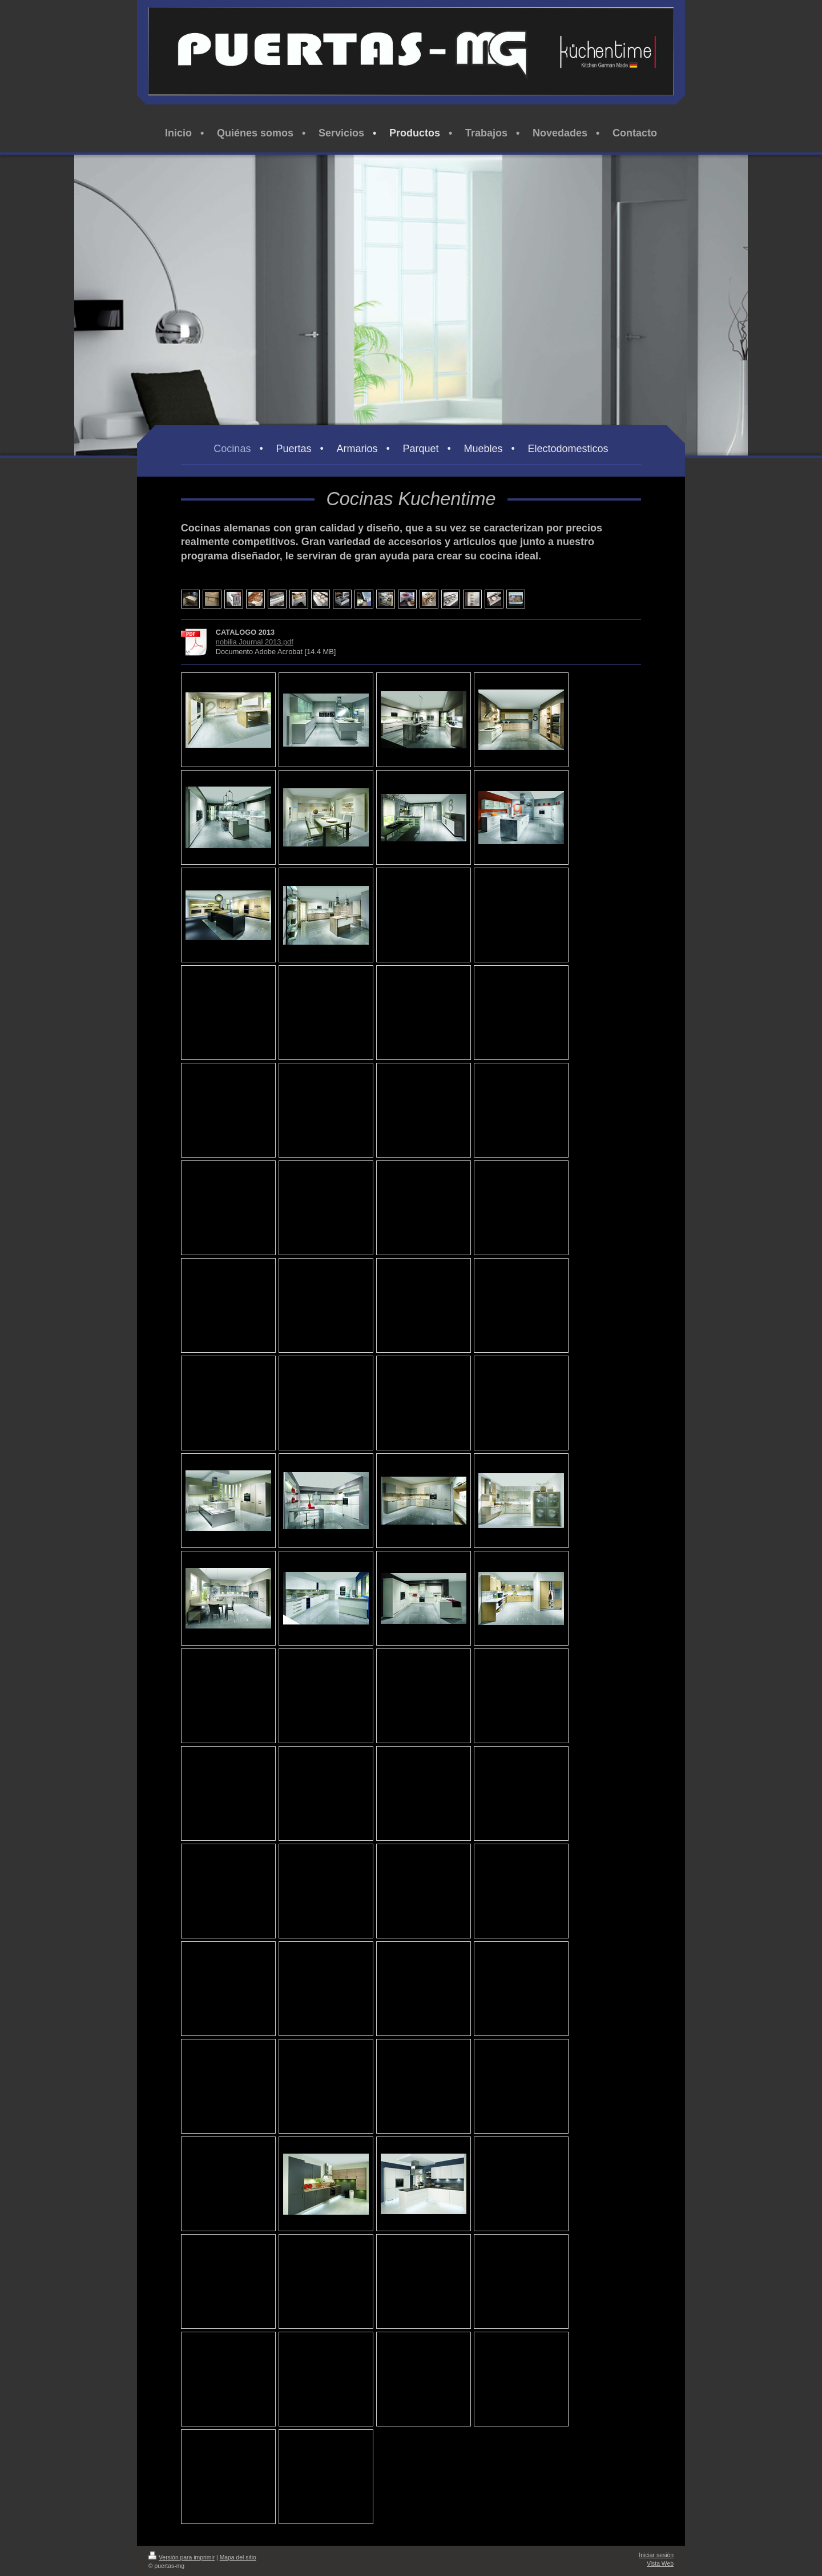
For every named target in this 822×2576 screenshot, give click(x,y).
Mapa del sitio (238, 2557)
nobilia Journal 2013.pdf (254, 642)
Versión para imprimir (181, 2557)
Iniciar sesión (656, 2555)
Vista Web (660, 2564)
